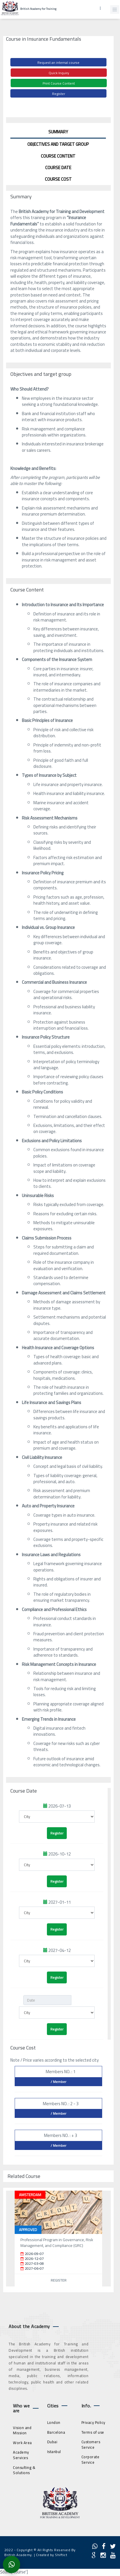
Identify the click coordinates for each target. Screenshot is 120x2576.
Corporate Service (90, 2459)
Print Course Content (59, 83)
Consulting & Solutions (24, 2470)
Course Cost (58, 179)
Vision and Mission (22, 2430)
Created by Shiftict (51, 2554)
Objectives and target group (58, 144)
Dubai (52, 2441)
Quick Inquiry (59, 73)
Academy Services (21, 2455)
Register (58, 93)
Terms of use (92, 2432)
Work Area (22, 2442)
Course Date (58, 167)
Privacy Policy (93, 2422)
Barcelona (56, 2432)
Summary (58, 132)
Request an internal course (58, 62)
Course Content (58, 156)
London (53, 2422)
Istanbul (54, 2451)
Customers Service (90, 2444)
